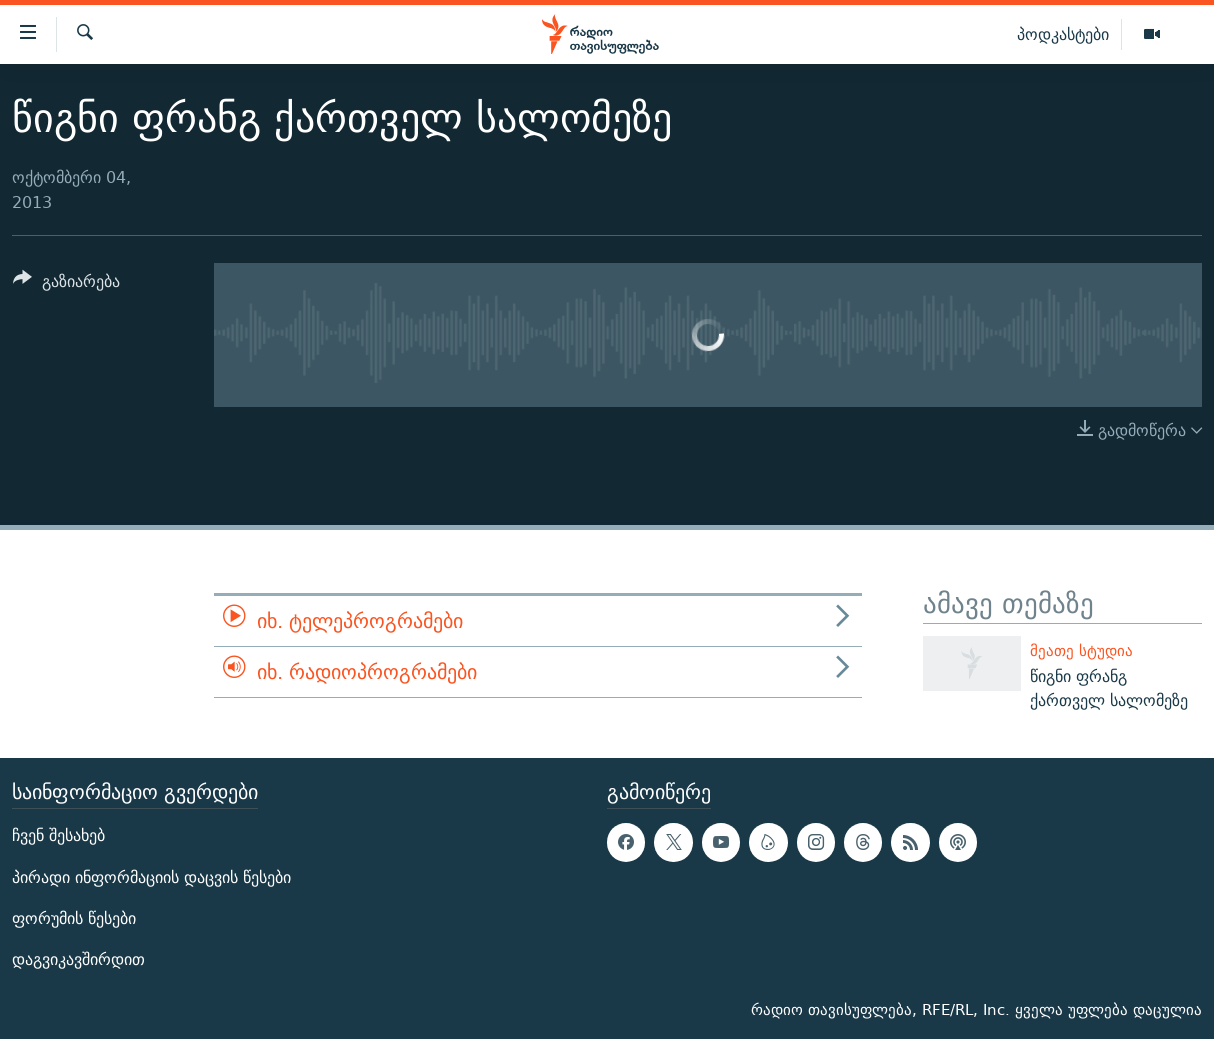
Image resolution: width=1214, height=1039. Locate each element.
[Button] (66, 284)
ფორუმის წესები (74, 918)
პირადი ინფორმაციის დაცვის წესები (151, 876)
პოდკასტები (1063, 34)
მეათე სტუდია (1081, 650)
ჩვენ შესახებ (58, 835)
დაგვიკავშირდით (78, 959)
